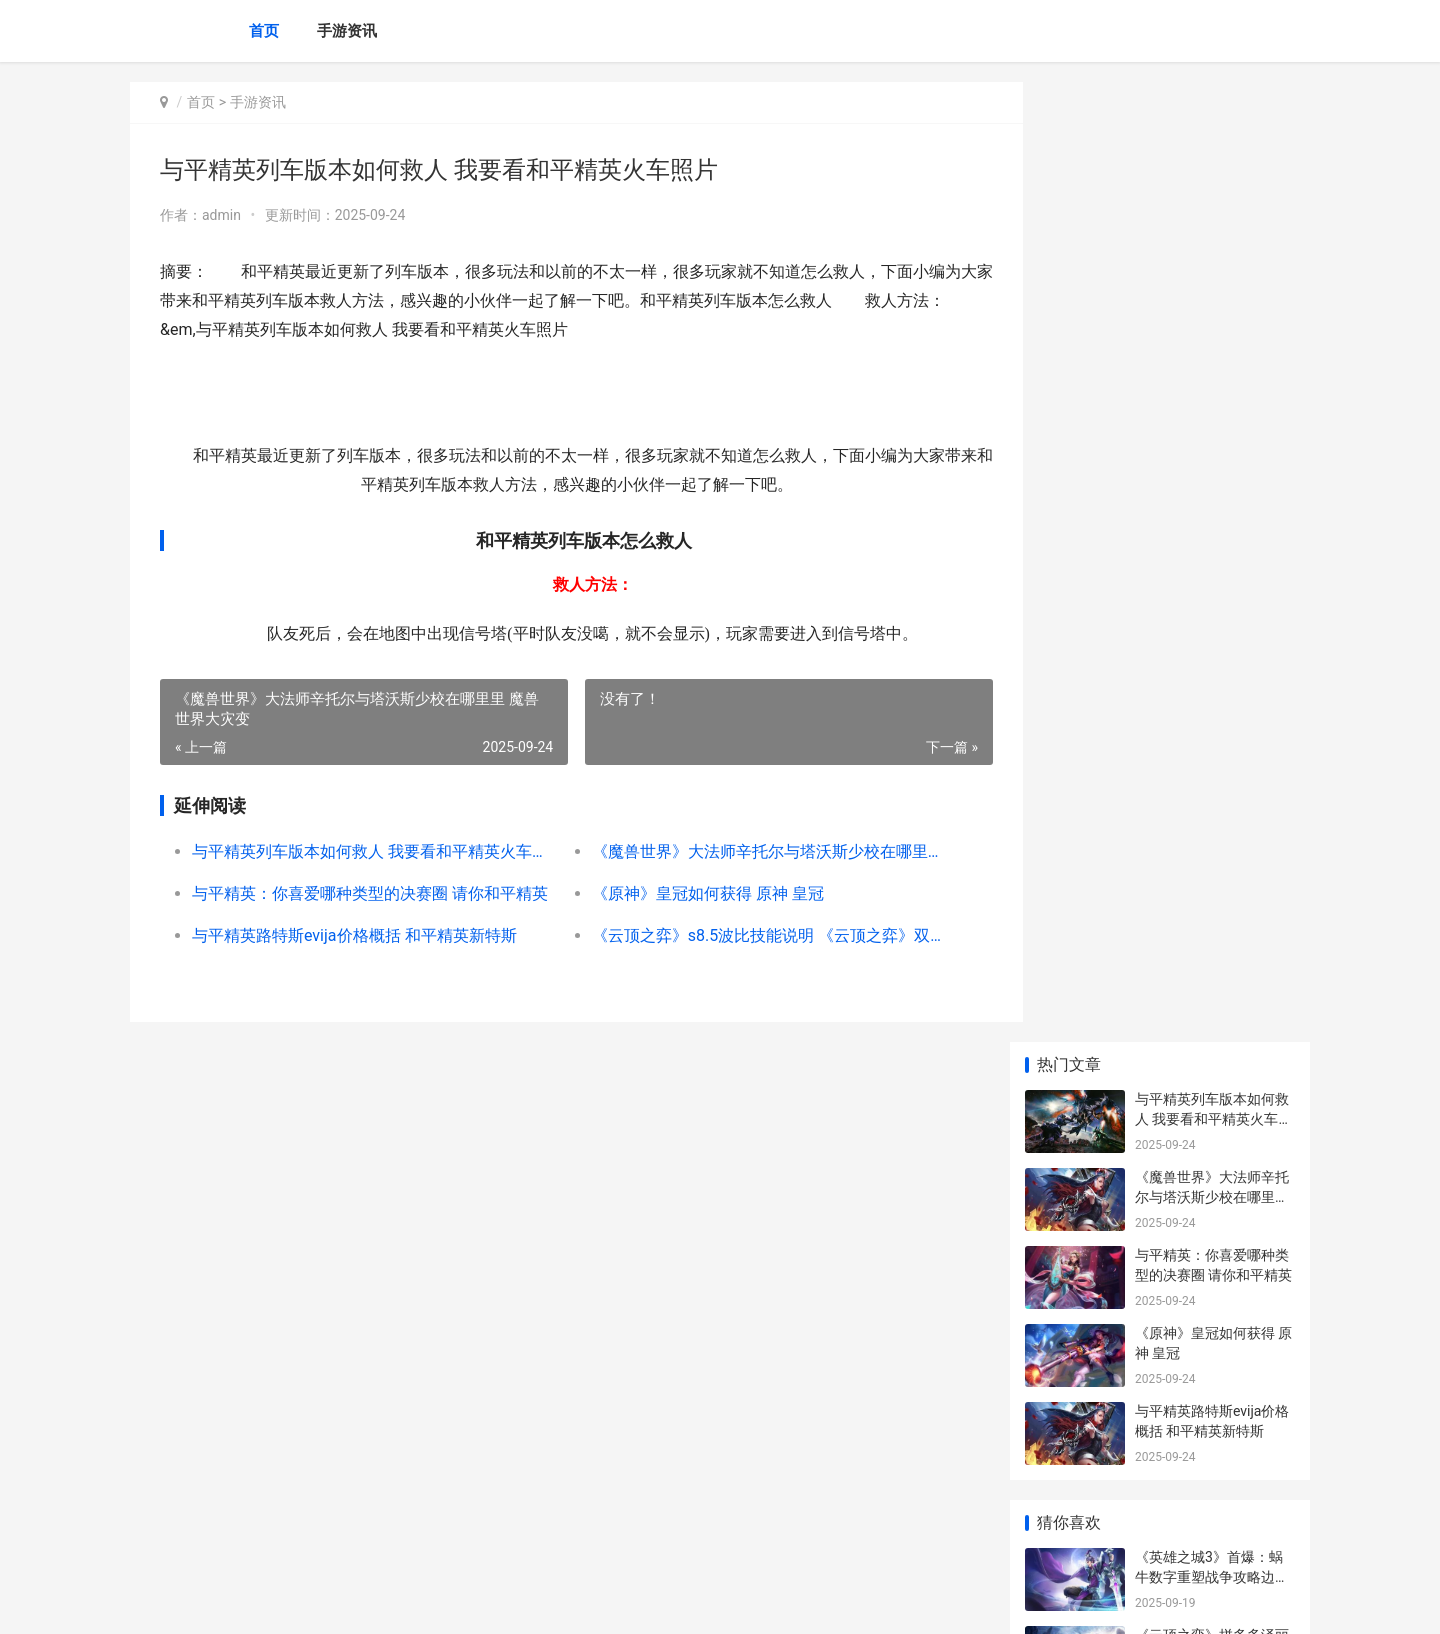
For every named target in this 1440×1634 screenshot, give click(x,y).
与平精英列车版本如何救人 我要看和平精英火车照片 (364, 851)
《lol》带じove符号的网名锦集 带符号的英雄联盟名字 (1213, 1230)
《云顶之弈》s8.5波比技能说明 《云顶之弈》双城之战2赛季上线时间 (747, 935)
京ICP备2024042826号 (403, 1602)
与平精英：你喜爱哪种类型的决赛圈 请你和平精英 (364, 893)
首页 (264, 31)
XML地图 (494, 1602)
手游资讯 (347, 31)
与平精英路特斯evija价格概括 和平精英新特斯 (354, 935)
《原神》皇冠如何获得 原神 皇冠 (691, 893)
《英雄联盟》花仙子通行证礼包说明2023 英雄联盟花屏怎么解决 (1212, 850)
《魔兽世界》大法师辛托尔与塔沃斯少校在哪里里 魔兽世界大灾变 (747, 851)
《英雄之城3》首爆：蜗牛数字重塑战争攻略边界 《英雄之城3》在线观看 (1212, 616)
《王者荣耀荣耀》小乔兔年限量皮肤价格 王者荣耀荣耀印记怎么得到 (1213, 1386)
